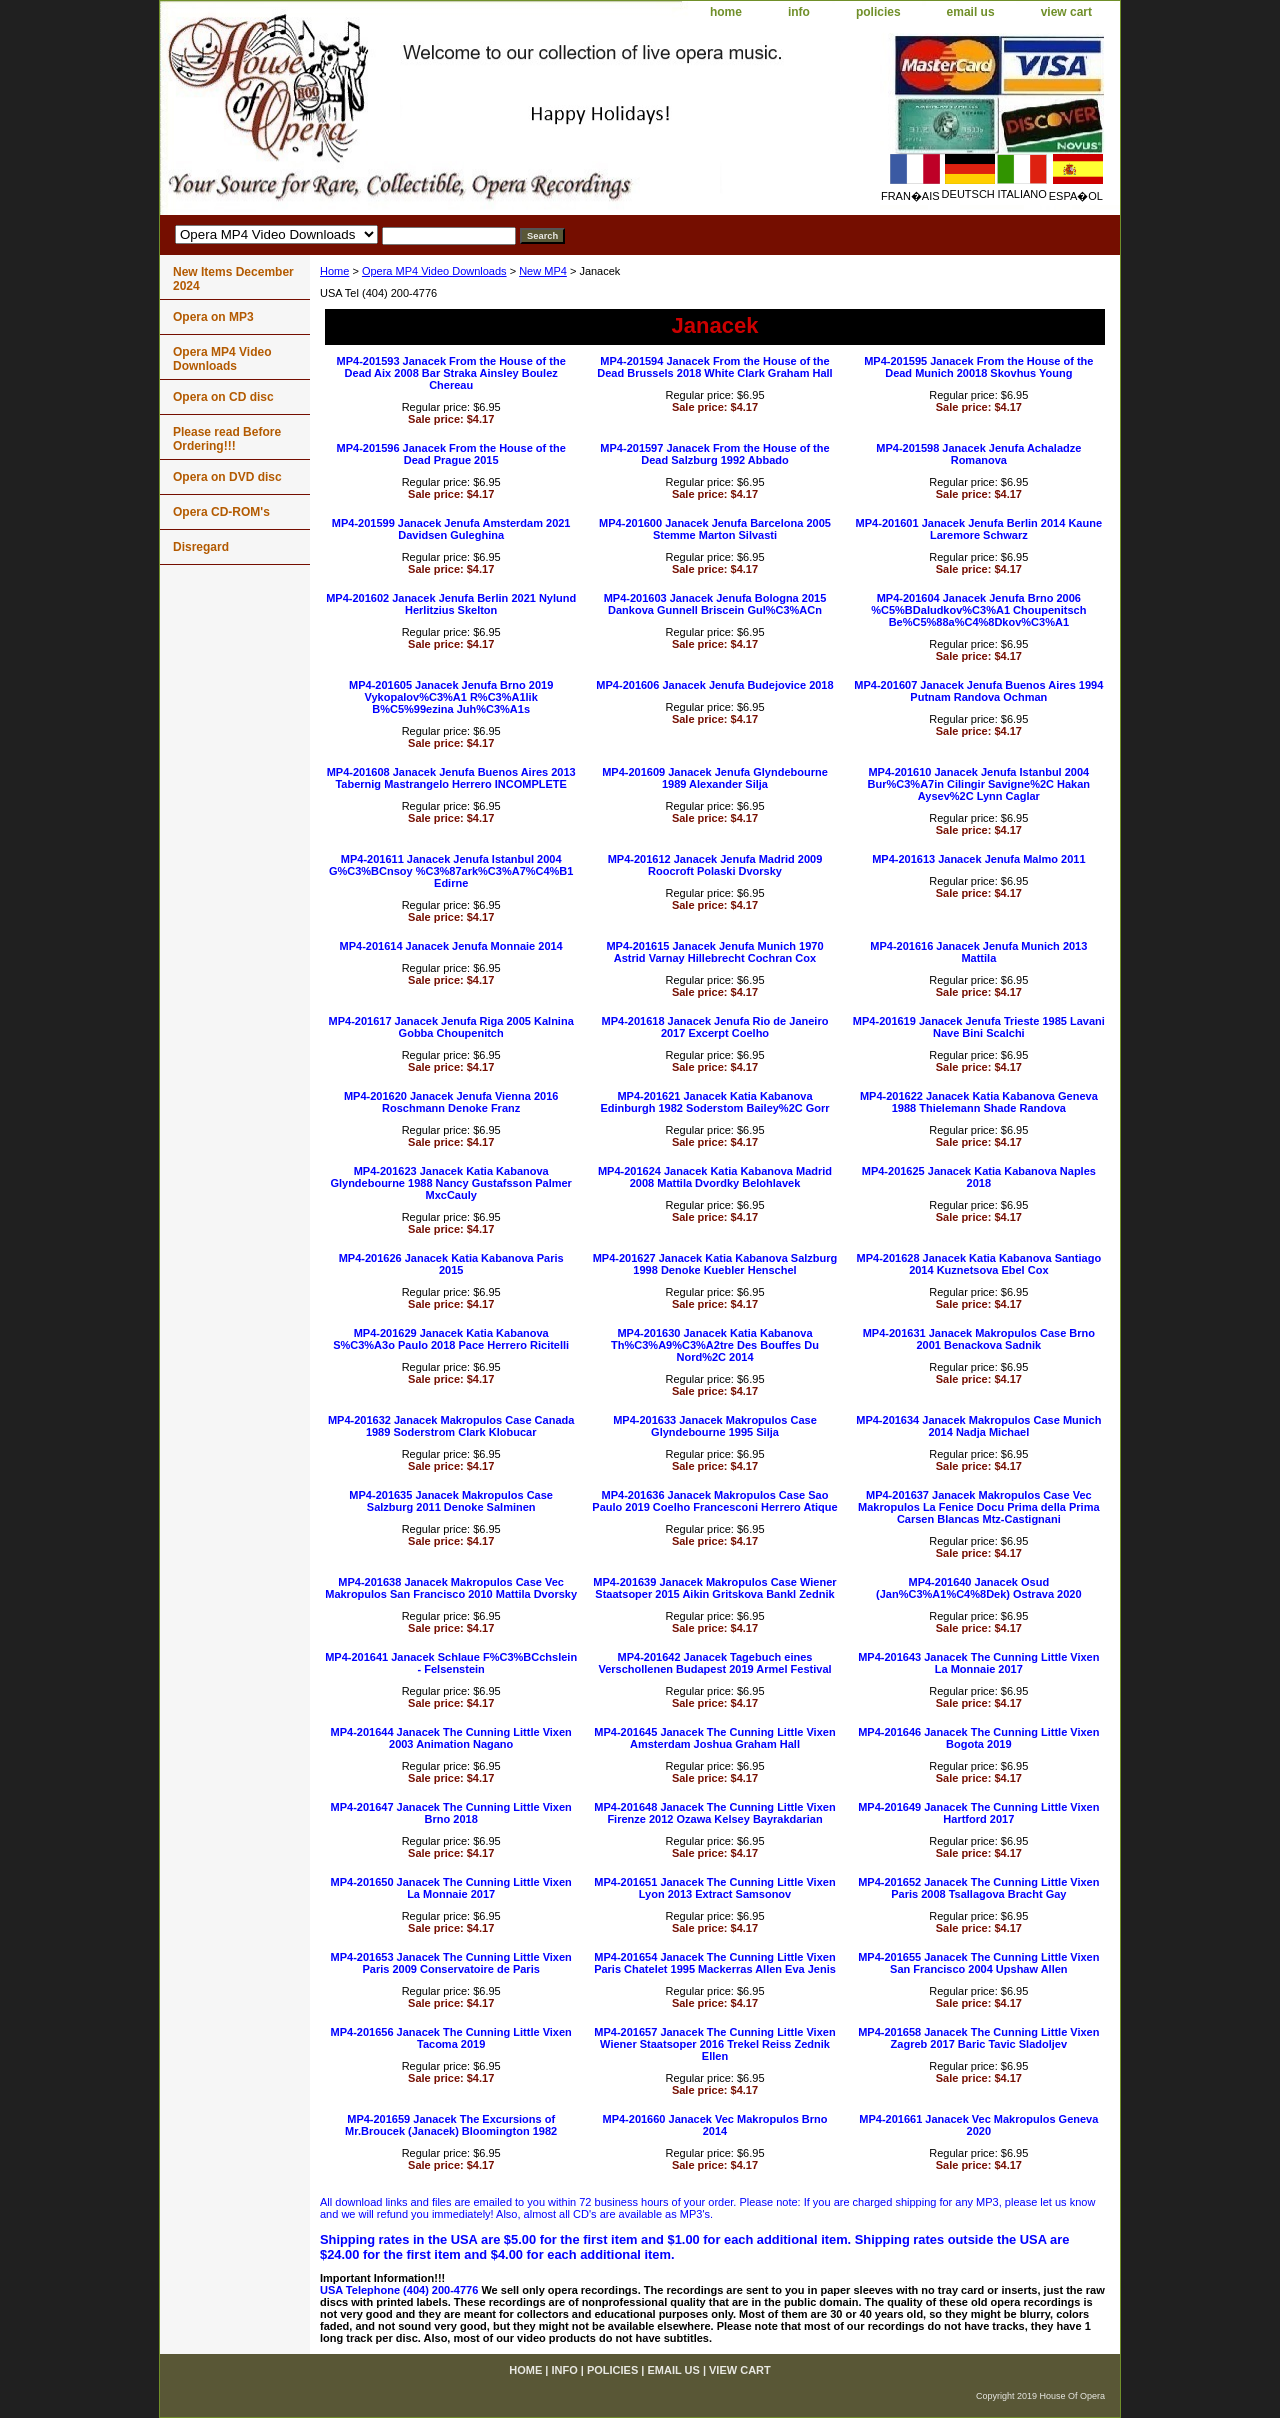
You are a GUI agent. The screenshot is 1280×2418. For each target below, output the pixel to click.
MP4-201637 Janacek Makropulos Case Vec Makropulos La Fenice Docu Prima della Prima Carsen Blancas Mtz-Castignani (978, 1507)
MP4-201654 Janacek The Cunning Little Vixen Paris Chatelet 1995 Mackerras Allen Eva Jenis (715, 1963)
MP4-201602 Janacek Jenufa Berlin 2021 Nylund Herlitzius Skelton (451, 604)
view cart (1066, 12)
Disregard (201, 547)
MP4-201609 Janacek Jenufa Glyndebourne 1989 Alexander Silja (715, 778)
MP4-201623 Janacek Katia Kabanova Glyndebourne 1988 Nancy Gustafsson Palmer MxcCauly (450, 1183)
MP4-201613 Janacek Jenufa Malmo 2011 (978, 859)
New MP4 (543, 271)
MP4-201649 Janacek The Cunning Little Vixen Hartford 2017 (978, 1813)
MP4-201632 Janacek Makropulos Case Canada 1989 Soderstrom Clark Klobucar (451, 1426)
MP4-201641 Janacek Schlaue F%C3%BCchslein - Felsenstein (451, 1663)
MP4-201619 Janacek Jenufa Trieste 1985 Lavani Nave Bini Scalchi (979, 1027)
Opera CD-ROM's (221, 512)
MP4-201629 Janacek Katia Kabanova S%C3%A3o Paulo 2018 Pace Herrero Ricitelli (451, 1339)
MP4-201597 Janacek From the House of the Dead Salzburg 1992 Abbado (714, 454)
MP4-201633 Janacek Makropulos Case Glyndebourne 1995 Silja (715, 1426)
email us (971, 12)
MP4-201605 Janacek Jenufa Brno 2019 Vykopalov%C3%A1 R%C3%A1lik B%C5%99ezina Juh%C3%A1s (451, 697)
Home (334, 271)
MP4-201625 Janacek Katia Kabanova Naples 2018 (979, 1177)
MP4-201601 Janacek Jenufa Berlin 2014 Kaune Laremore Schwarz (979, 529)
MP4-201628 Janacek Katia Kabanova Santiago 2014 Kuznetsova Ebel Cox (979, 1264)
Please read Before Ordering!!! (227, 439)
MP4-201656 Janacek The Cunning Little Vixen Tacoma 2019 (451, 2038)
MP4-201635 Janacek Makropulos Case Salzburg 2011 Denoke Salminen (451, 1501)
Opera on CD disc (223, 397)
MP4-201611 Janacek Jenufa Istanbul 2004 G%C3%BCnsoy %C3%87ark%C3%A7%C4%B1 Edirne (451, 871)
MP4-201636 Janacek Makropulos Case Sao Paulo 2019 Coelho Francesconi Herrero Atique (714, 1501)
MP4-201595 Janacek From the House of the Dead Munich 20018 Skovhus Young (978, 367)
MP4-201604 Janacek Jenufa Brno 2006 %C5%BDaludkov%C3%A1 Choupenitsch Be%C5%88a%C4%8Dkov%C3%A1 (978, 610)
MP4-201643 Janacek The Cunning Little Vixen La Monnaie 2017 (978, 1663)
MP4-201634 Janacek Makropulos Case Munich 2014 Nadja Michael (978, 1426)
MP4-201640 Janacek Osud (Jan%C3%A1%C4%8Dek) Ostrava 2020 (978, 1588)
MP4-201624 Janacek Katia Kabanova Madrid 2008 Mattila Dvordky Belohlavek (715, 1177)
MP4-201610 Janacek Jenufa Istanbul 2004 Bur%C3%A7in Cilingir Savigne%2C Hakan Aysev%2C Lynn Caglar (979, 784)
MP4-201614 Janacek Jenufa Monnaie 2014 (451, 946)
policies (878, 12)
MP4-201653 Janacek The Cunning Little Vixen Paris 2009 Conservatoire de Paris (451, 1963)
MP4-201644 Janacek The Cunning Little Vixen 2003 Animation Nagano (451, 1738)
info (799, 12)
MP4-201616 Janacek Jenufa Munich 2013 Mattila (978, 952)
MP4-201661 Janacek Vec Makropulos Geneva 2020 (978, 2125)
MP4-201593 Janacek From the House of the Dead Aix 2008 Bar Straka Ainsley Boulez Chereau (451, 373)
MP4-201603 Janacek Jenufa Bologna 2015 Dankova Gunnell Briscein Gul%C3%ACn (715, 604)
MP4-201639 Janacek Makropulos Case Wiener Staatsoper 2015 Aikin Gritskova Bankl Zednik (714, 1588)
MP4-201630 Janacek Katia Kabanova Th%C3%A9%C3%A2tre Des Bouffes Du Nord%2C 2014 (715, 1345)
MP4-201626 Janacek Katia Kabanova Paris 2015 (451, 1264)
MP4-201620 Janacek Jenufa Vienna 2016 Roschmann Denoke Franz (451, 1102)
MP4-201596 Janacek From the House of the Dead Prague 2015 (451, 454)
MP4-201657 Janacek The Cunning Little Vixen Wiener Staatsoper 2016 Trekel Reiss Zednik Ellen (714, 2044)
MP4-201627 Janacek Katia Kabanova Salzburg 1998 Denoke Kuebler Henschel (715, 1264)
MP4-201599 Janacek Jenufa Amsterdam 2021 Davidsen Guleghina (451, 529)
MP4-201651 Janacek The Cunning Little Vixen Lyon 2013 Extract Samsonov (714, 1888)
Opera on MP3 (213, 317)
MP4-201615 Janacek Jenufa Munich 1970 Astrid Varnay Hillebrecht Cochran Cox (714, 952)
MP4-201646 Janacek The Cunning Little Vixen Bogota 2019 (978, 1738)
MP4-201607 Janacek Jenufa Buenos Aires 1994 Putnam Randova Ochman (978, 691)
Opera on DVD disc (227, 477)
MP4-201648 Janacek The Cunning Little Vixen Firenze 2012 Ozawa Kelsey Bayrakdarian (714, 1813)
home (726, 12)
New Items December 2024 (233, 279)
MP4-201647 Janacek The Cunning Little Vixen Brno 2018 (451, 1813)
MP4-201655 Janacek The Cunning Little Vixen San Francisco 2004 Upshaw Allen (978, 1963)
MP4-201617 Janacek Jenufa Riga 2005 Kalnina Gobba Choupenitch (451, 1027)
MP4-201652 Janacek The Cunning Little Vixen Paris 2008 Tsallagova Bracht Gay (978, 1888)
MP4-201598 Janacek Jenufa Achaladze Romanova (978, 454)
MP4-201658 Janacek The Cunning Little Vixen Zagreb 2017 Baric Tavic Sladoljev (978, 2038)
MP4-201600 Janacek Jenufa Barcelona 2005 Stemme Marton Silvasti (715, 529)
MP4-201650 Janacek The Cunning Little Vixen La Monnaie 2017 (451, 1888)
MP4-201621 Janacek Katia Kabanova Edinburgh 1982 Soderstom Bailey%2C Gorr (714, 1102)
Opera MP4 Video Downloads (434, 271)
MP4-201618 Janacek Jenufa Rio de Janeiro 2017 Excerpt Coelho (715, 1027)
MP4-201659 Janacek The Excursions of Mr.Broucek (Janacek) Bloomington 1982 (451, 2125)
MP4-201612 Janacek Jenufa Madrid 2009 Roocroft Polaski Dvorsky (715, 865)
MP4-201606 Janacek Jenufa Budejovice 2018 (714, 685)
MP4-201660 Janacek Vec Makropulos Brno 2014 (714, 2125)
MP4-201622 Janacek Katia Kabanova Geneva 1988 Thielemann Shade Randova (979, 1102)
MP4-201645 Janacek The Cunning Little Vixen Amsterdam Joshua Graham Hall (714, 1738)
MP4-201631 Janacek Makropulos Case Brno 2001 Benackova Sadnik (979, 1339)
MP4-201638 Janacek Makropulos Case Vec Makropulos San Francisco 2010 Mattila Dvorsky (451, 1588)
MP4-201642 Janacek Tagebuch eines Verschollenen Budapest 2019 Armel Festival (714, 1663)
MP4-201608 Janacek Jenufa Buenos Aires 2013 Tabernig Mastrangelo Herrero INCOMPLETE (451, 778)
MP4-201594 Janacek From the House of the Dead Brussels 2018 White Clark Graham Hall (714, 367)
